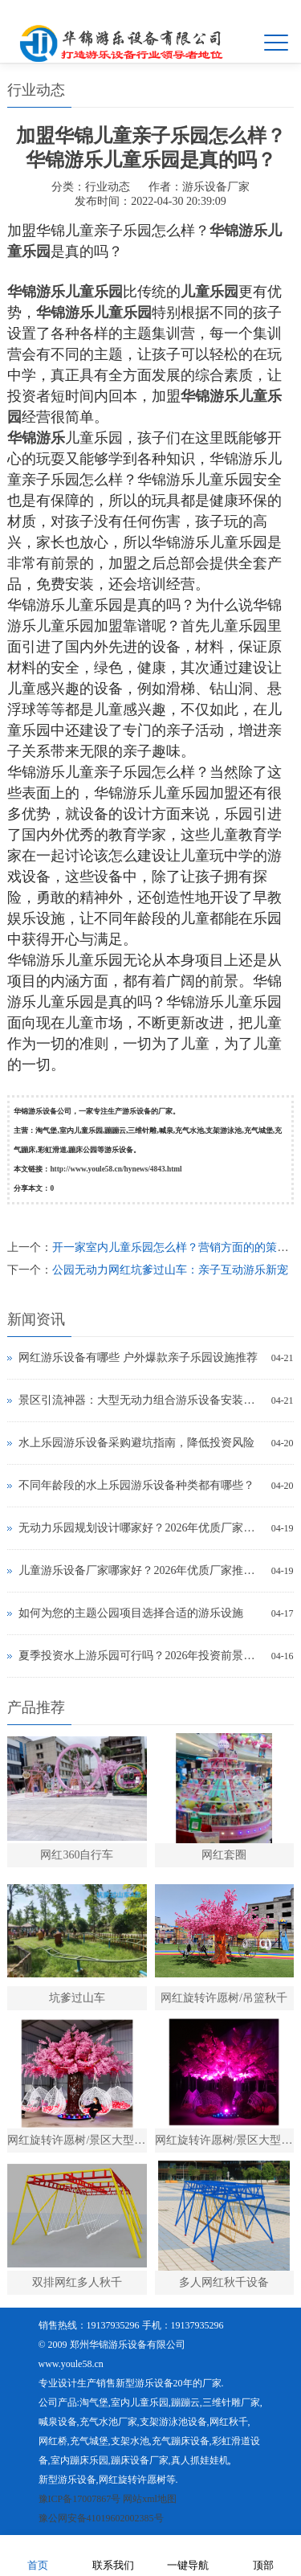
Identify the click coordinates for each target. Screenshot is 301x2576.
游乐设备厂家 (216, 187)
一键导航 (188, 2554)
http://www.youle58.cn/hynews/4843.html (115, 1169)
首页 (37, 2554)
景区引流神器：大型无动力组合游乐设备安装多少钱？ (140, 1400)
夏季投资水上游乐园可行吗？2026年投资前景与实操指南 (140, 1656)
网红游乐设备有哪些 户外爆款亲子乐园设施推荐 (138, 1357)
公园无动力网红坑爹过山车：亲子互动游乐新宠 (170, 1270)
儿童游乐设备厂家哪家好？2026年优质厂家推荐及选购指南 (140, 1570)
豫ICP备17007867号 (80, 2498)
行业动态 (107, 187)
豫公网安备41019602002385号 (101, 2518)
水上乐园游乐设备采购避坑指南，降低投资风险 (136, 1443)
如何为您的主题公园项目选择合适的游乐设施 (130, 1613)
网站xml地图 (150, 2498)
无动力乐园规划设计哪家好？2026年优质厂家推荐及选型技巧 (140, 1528)
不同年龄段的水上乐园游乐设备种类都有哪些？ (136, 1485)
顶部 (263, 2554)
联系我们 (113, 2554)
